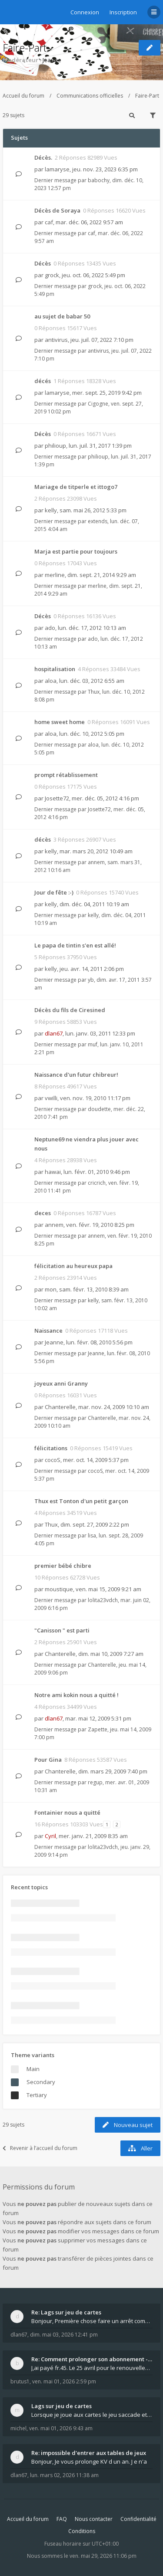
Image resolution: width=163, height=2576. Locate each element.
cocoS (52, 1460)
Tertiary (37, 2095)
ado (50, 628)
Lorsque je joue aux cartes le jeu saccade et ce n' (92, 2415)
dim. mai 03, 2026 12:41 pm (64, 2334)
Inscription (123, 12)
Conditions (81, 2531)
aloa (51, 681)
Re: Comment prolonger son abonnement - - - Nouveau (92, 2359)
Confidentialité (138, 2519)
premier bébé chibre (62, 1566)
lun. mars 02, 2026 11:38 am (64, 2475)
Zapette (97, 1729)
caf (49, 222)
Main (33, 2069)
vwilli (51, 1098)
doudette (99, 1109)
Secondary (41, 2082)
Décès (42, 263)
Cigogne (98, 403)
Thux (94, 691)
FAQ (62, 2519)
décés (42, 381)
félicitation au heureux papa (73, 1266)
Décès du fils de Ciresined (69, 1010)
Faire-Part (25, 47)
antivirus (56, 340)
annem (96, 862)
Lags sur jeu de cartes (61, 2406)
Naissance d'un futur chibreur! (76, 1074)
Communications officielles (90, 95)
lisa (92, 1535)
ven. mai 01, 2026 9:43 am (61, 2428)
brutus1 (20, 2381)
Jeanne (52, 60)
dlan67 (54, 1033)
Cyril (50, 1836)
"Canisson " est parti (62, 1630)
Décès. (43, 157)
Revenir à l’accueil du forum (40, 2148)
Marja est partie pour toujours (75, 551)
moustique (59, 1589)
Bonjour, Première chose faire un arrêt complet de (92, 2321)
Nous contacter (94, 2519)
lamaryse (57, 169)
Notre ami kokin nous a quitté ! (76, 1695)
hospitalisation (54, 669)
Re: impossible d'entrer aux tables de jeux (88, 2453)
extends (97, 521)
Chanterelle (60, 1407)
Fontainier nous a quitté (67, 1812)
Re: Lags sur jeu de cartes (66, 2312)
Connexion (84, 12)
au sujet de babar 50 (62, 316)
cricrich (97, 1182)
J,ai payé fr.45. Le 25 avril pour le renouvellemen (92, 2368)
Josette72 (57, 798)
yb (91, 979)
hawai (53, 1172)
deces (42, 1213)
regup (95, 1782)
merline (55, 575)
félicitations (50, 1448)
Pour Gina (48, 1759)
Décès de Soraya (57, 210)
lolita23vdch (103, 1600)
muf (92, 1044)
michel (18, 2428)
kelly (51, 510)
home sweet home (59, 722)
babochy (99, 180)
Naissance (48, 1330)
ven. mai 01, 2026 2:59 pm (64, 2381)
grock (52, 275)
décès (42, 839)
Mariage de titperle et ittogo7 (75, 487)
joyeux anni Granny (61, 1383)
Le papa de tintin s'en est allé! (75, 945)
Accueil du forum (23, 95)
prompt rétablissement (66, 775)
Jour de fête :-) (53, 892)
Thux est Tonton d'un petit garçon (81, 1501)
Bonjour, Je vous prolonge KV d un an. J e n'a (89, 2461)
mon (51, 1289)
